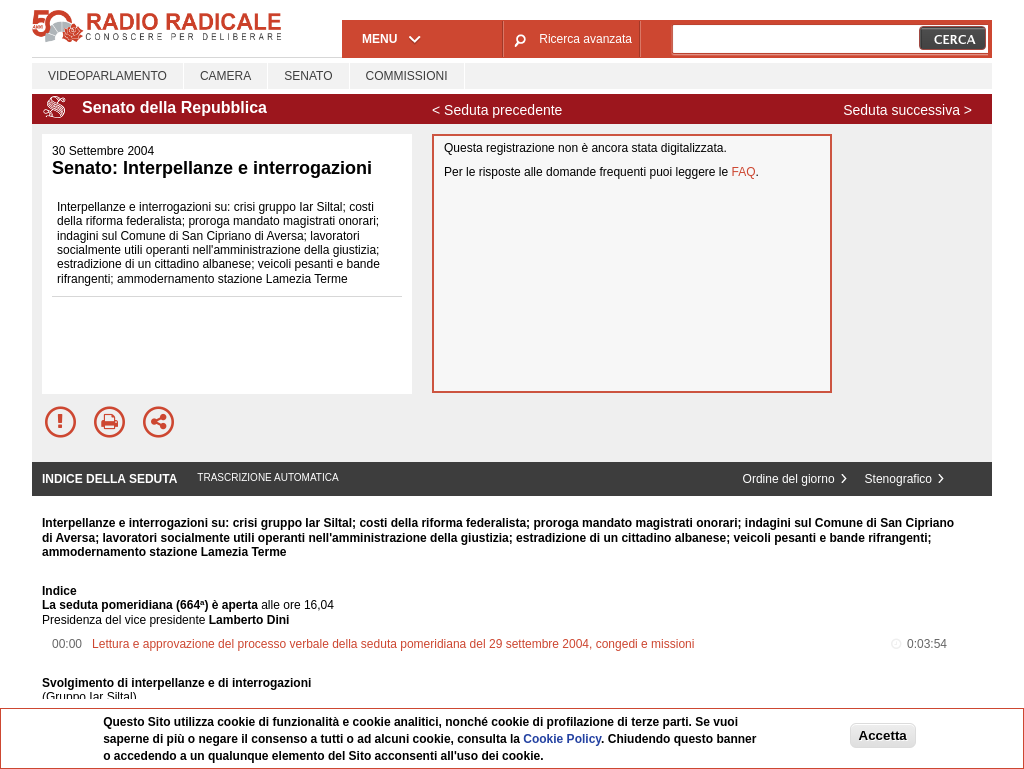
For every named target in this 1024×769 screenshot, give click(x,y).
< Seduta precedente (497, 110)
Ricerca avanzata (585, 39)
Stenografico (898, 479)
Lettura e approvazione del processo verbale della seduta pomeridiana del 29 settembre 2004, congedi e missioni (393, 644)
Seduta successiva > (907, 110)
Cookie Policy (562, 739)
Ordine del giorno (789, 479)
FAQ (744, 172)
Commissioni (407, 76)
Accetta (883, 735)
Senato (308, 76)
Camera (225, 76)
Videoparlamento (107, 76)
